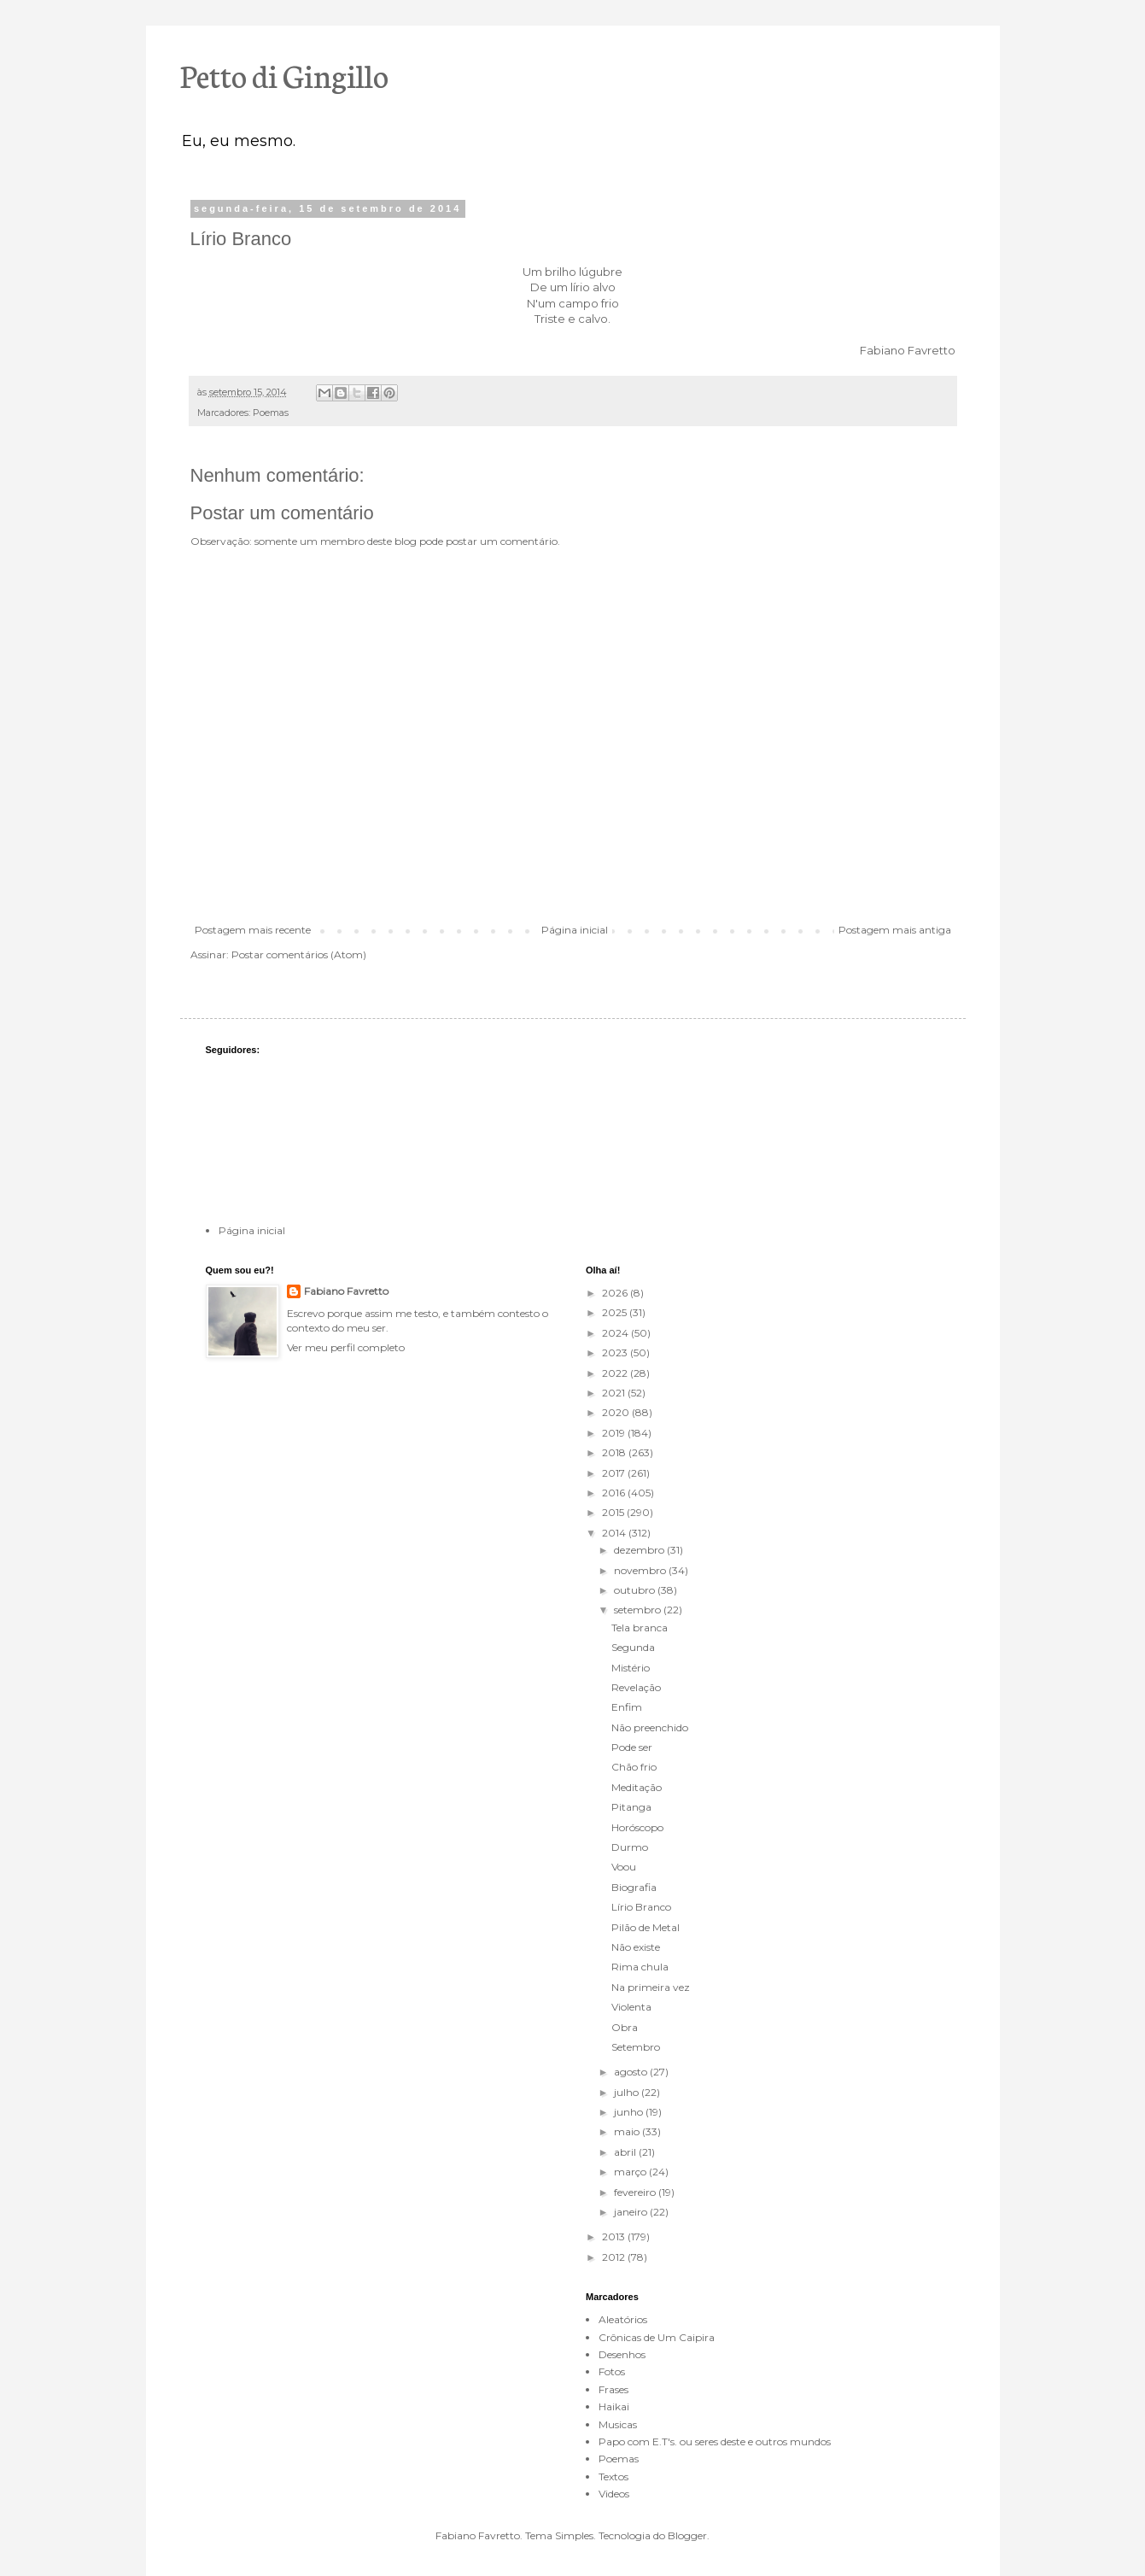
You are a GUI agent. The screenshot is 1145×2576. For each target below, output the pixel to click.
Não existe (635, 1947)
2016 (615, 1492)
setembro (638, 1609)
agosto (632, 2071)
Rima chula (640, 1966)
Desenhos (622, 2354)
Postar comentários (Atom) (298, 954)
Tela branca (639, 1627)
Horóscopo (637, 1827)
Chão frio (634, 1766)
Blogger (687, 2535)
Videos (614, 2493)
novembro (641, 1570)
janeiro (632, 2211)
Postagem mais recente (253, 929)
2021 (615, 1392)
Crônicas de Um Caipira (657, 2337)
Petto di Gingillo (284, 74)
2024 (616, 1332)
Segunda (633, 1647)
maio (628, 2131)
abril (626, 2152)
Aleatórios (623, 2319)
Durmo (629, 1847)
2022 (616, 1373)
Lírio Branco (641, 1906)
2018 (615, 1452)
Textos (613, 2476)
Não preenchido (649, 1727)
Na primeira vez (650, 1987)
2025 (615, 1312)
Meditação (636, 1787)
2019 (615, 1432)
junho (630, 2111)
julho (627, 2092)
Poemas (271, 413)
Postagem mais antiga (894, 929)
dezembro (640, 1549)
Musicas (618, 2424)
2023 (616, 1352)
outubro (635, 1590)
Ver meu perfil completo (346, 1347)
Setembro (635, 2046)
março (631, 2171)
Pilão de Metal (645, 1927)
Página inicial (574, 929)
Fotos (612, 2371)
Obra (624, 2027)
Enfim (626, 1707)
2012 (615, 2257)
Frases (613, 2389)
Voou (623, 1866)
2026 (616, 1292)
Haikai (614, 2406)
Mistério (630, 1667)
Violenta (631, 2006)
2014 (615, 1532)
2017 (615, 1473)
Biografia (634, 1887)
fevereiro (636, 2192)
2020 (617, 1412)
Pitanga (631, 1806)
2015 (614, 1512)
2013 (615, 2236)
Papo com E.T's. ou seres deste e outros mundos (715, 2441)
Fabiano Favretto (346, 1291)
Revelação (636, 1687)
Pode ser (631, 1747)
